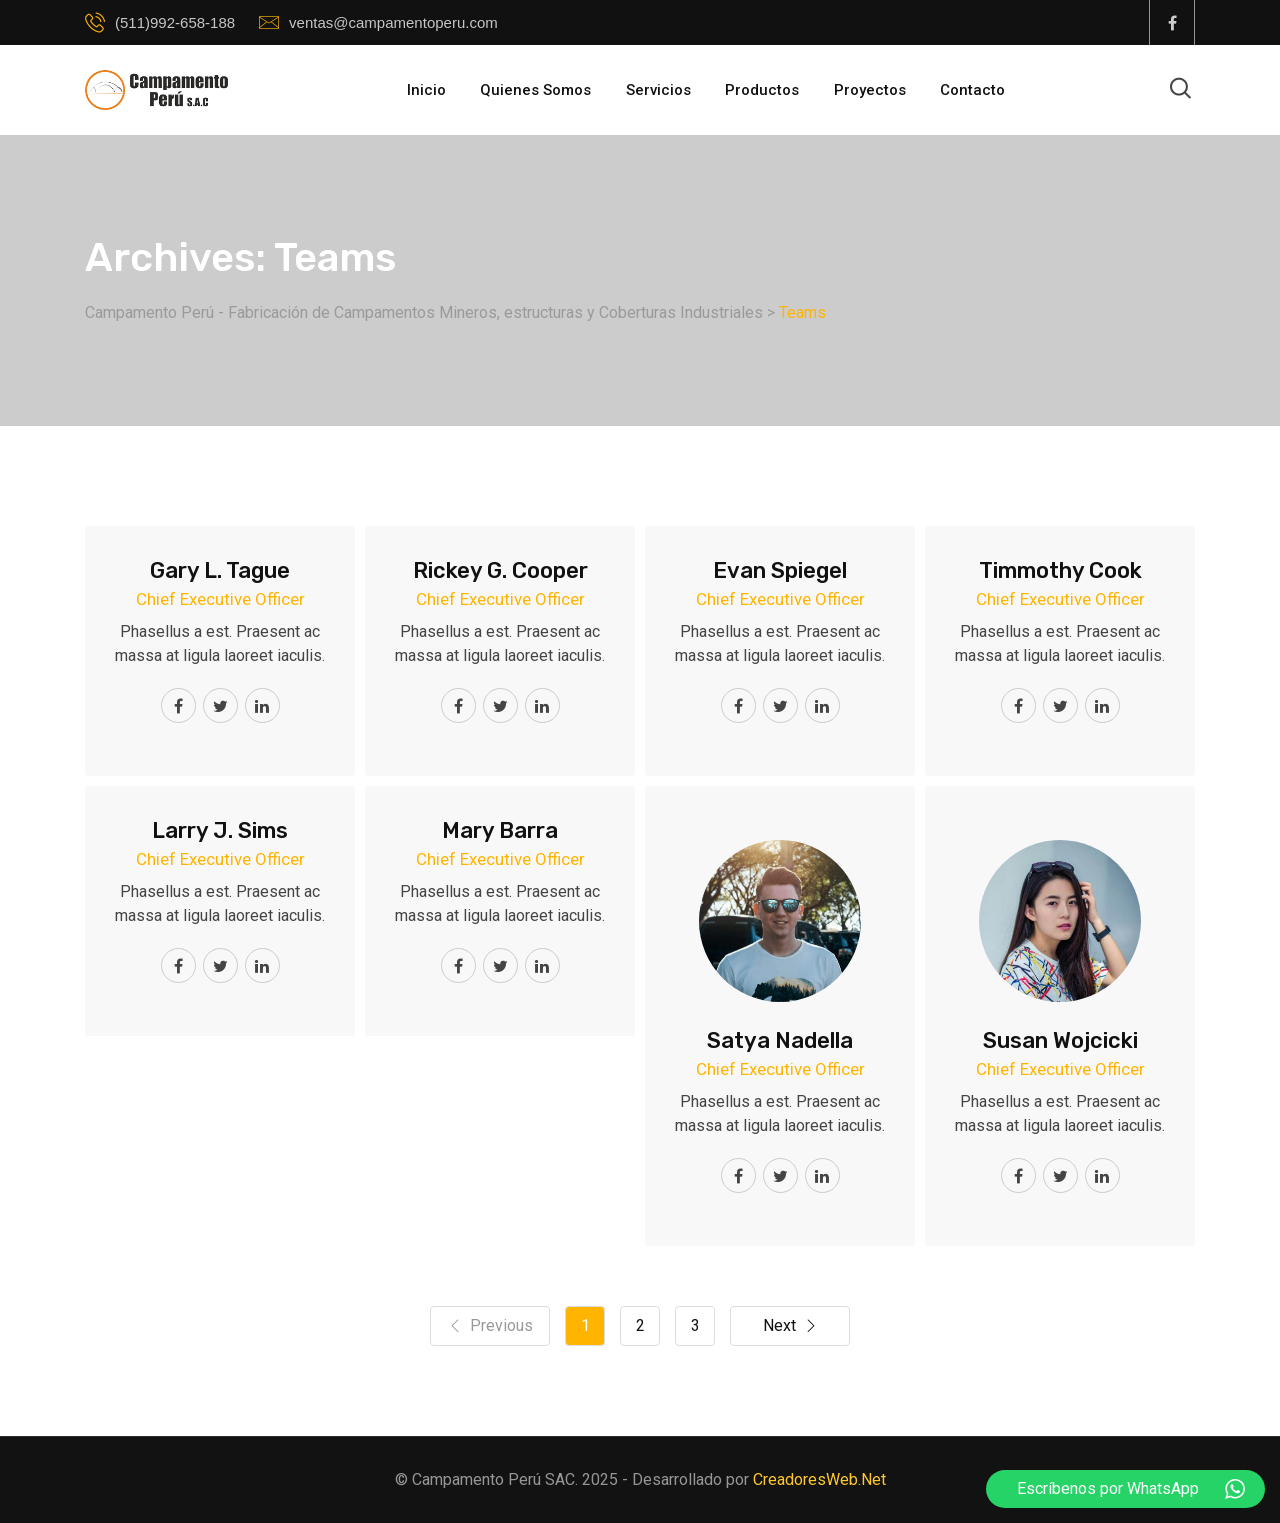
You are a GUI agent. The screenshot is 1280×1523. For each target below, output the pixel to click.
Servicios (658, 90)
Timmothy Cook (1060, 570)
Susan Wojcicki (1060, 1040)
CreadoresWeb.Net (819, 1479)
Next (790, 1326)
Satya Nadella (780, 1040)
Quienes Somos (535, 90)
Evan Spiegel (780, 570)
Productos (762, 90)
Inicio (426, 90)
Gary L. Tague (220, 570)
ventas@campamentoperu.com (393, 22)
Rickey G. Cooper (500, 570)
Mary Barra (500, 830)
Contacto (972, 90)
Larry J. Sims (220, 830)
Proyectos (870, 90)
